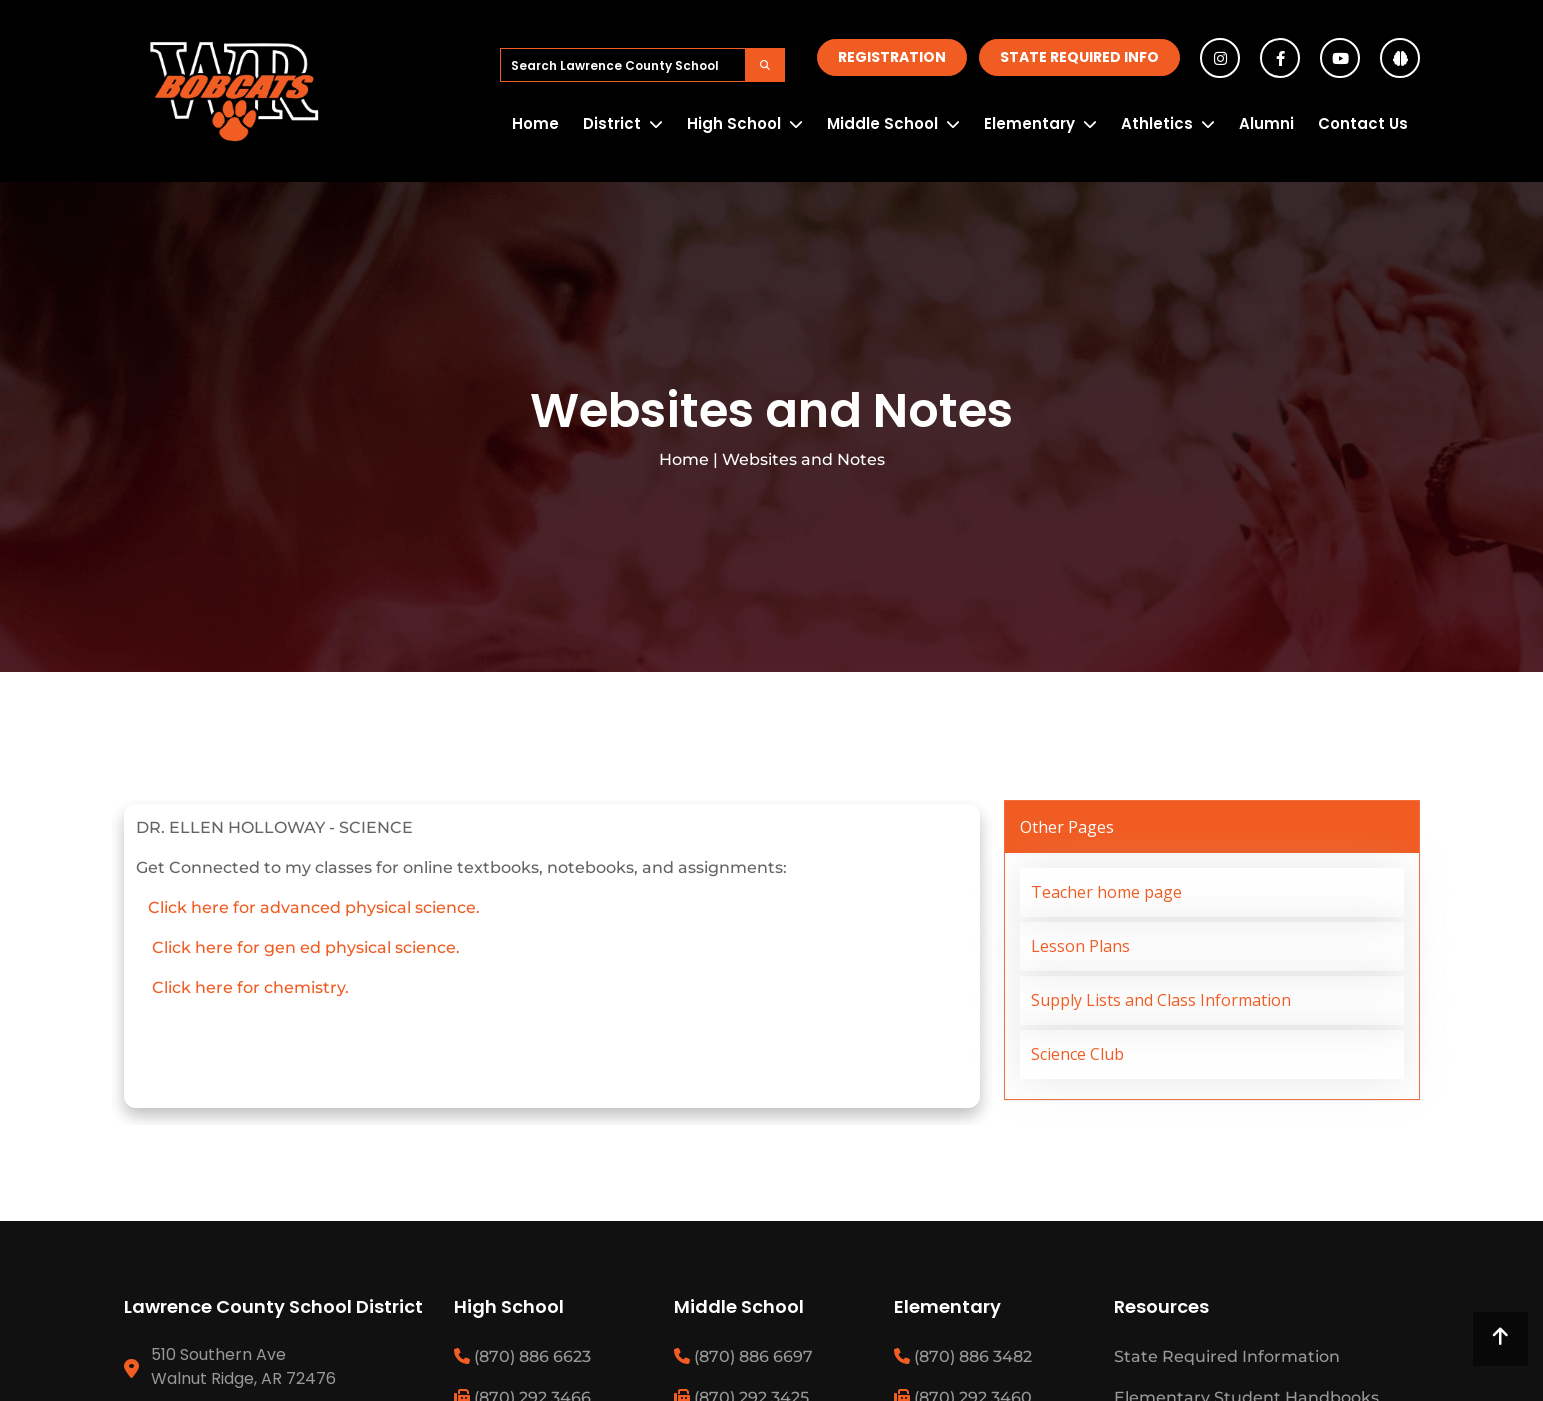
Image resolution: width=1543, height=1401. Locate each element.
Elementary (1029, 123)
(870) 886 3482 (963, 1356)
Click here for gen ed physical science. (306, 947)
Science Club (1077, 1054)
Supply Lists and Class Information (1161, 1000)
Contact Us (1363, 123)
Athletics (1157, 123)
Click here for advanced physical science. (312, 907)
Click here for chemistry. (250, 987)
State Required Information (1227, 1356)
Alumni (1266, 123)
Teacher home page (1106, 892)
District (612, 123)
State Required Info (1079, 57)
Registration (892, 57)
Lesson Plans (1080, 946)
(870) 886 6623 (522, 1356)
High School (734, 123)
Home (535, 123)
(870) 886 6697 (743, 1356)
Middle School (882, 123)
